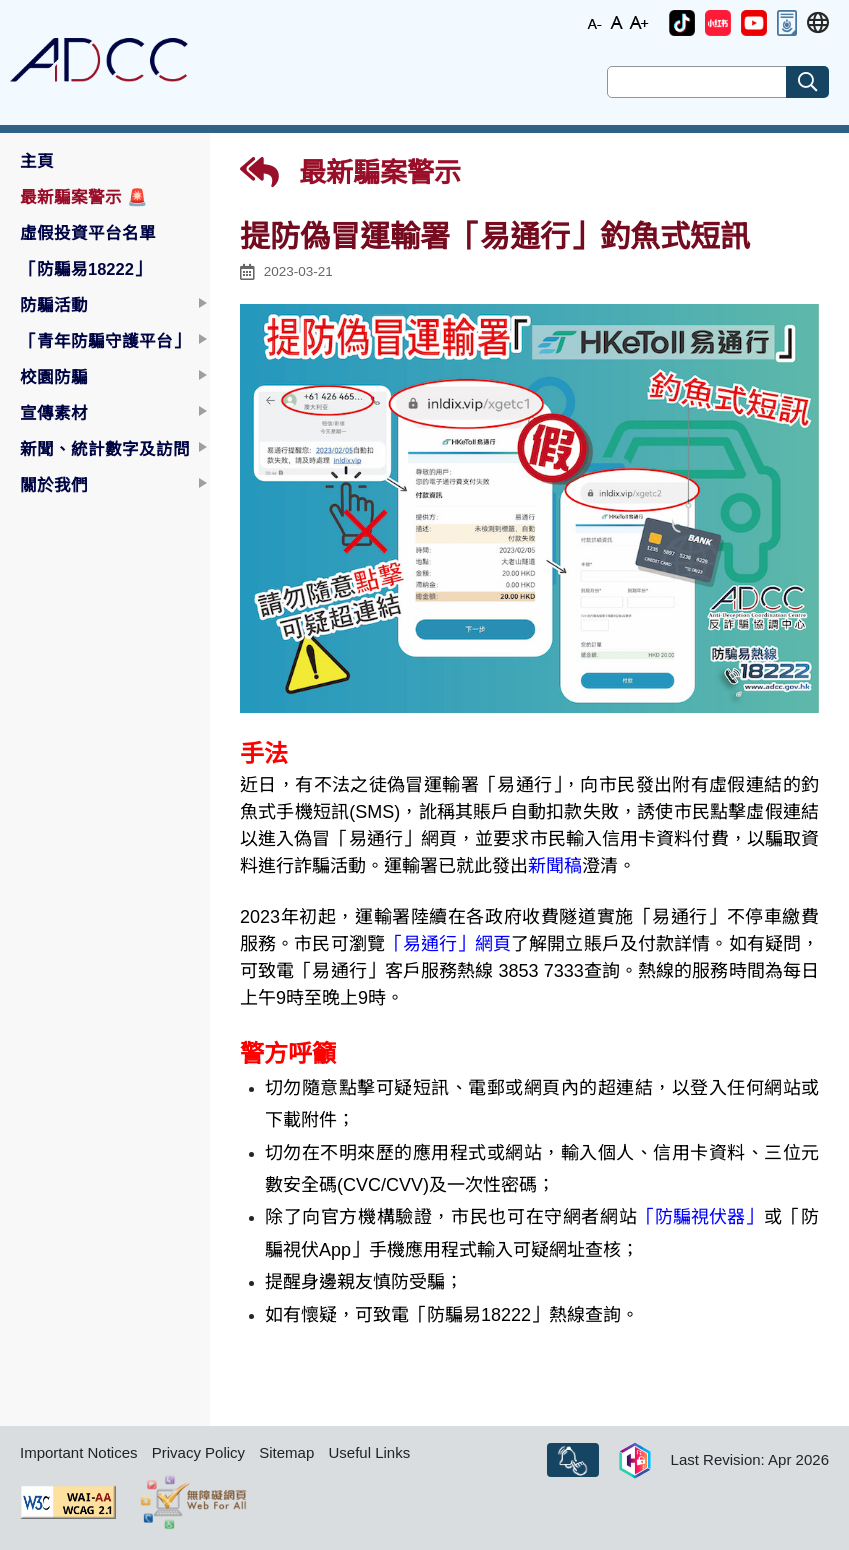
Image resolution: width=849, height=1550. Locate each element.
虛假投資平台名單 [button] (88, 233)
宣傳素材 (54, 413)
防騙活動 (54, 305)
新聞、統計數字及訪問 (105, 449)
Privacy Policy (198, 1452)
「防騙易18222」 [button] (85, 269)
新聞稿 (555, 866)
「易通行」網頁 (448, 944)
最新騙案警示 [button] (84, 197)
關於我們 (54, 485)
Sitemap (286, 1452)
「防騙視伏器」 (700, 1217)
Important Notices (79, 1452)
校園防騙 (54, 377)
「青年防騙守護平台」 (105, 341)
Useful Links (369, 1452)
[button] (682, 23)
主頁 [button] (37, 161)
